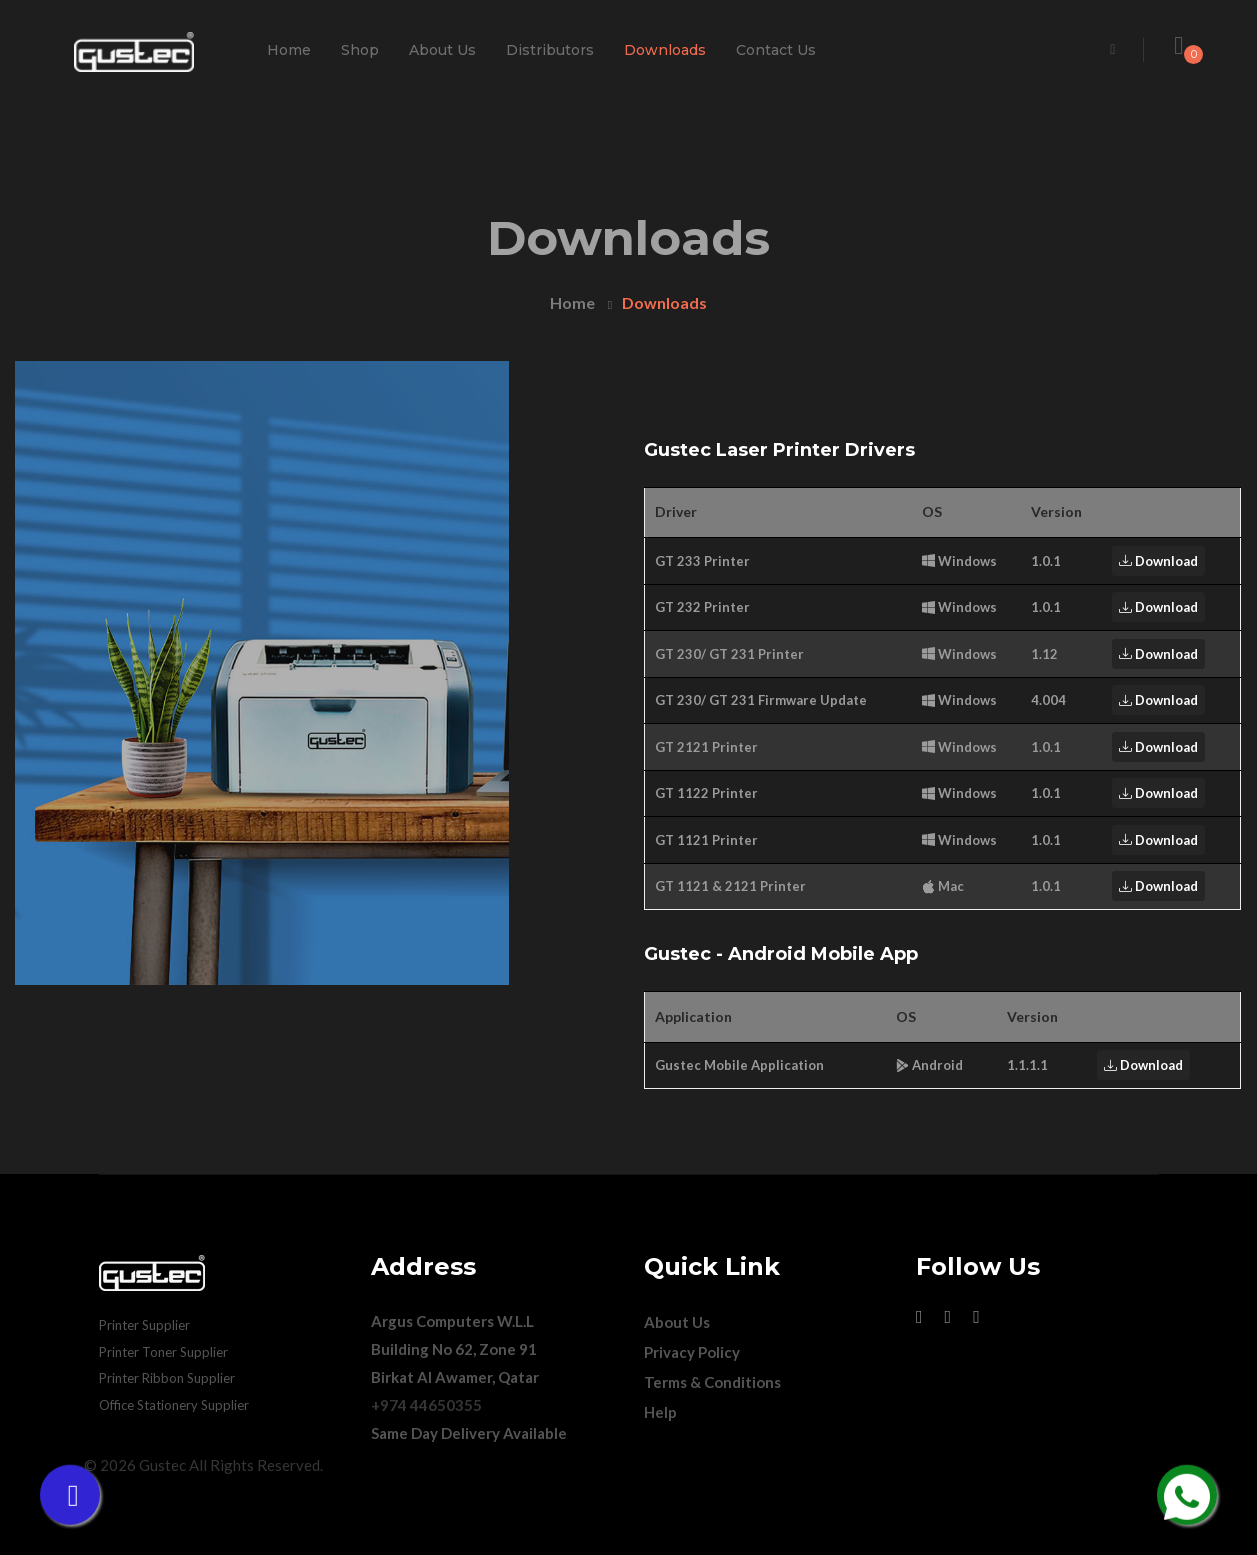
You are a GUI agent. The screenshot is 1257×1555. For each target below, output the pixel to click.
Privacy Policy (692, 1352)
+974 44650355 (426, 1405)
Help (660, 1412)
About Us (442, 50)
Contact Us (776, 50)
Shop (360, 50)
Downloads (665, 50)
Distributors (550, 50)
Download (1158, 561)
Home (289, 50)
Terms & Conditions (712, 1382)
